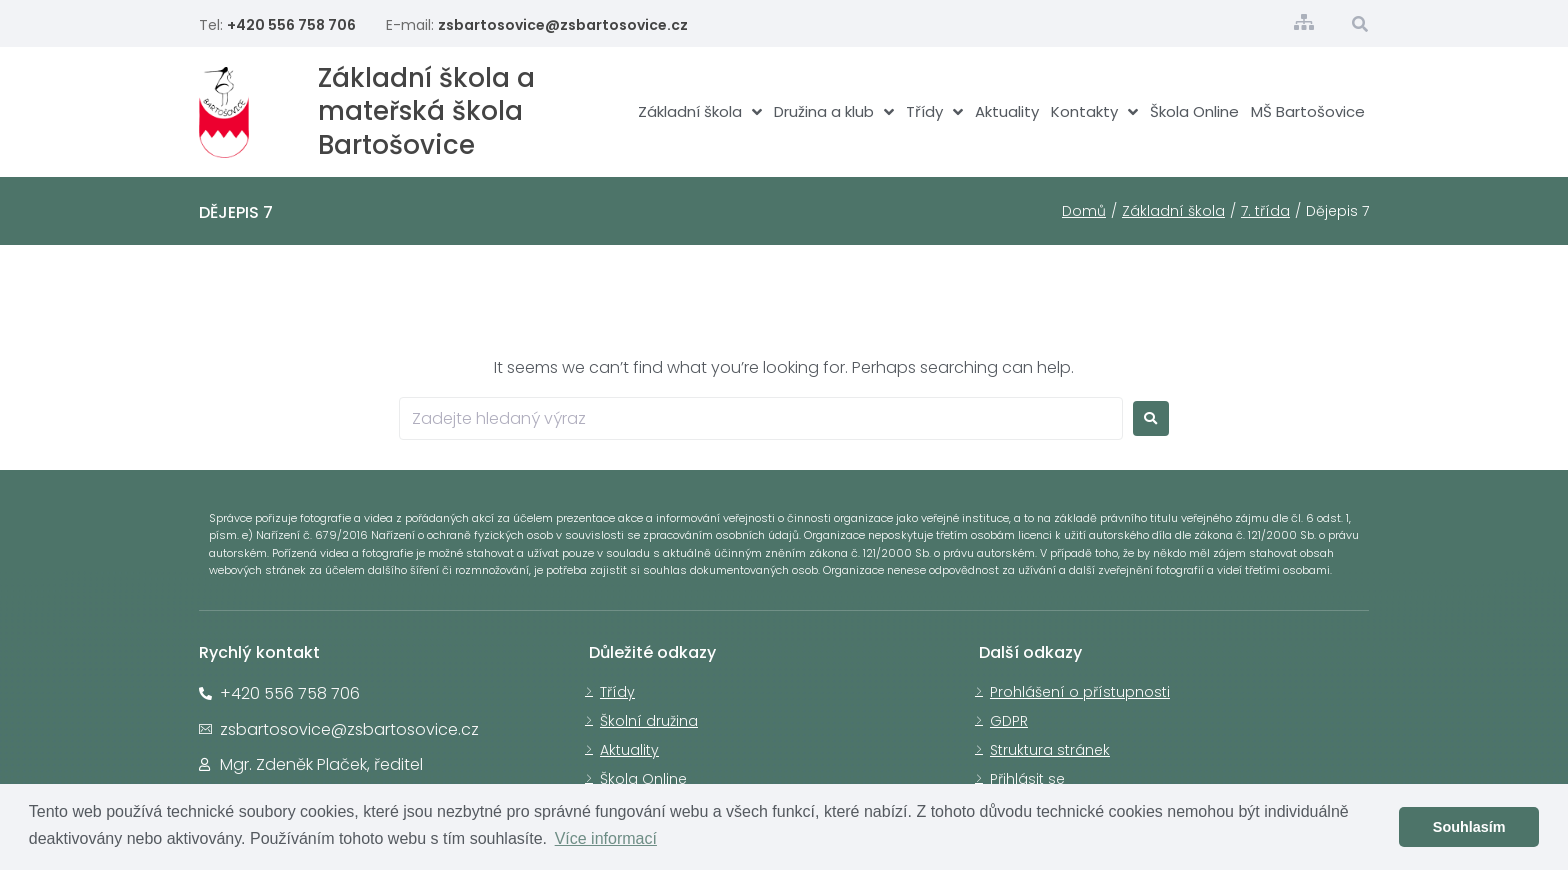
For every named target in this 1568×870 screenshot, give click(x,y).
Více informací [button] (606, 838)
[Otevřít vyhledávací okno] (1360, 24)
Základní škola (1173, 211)
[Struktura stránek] (1304, 22)
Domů (1084, 211)
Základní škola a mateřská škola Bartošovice (426, 112)
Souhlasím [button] (1469, 827)
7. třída (1265, 211)
